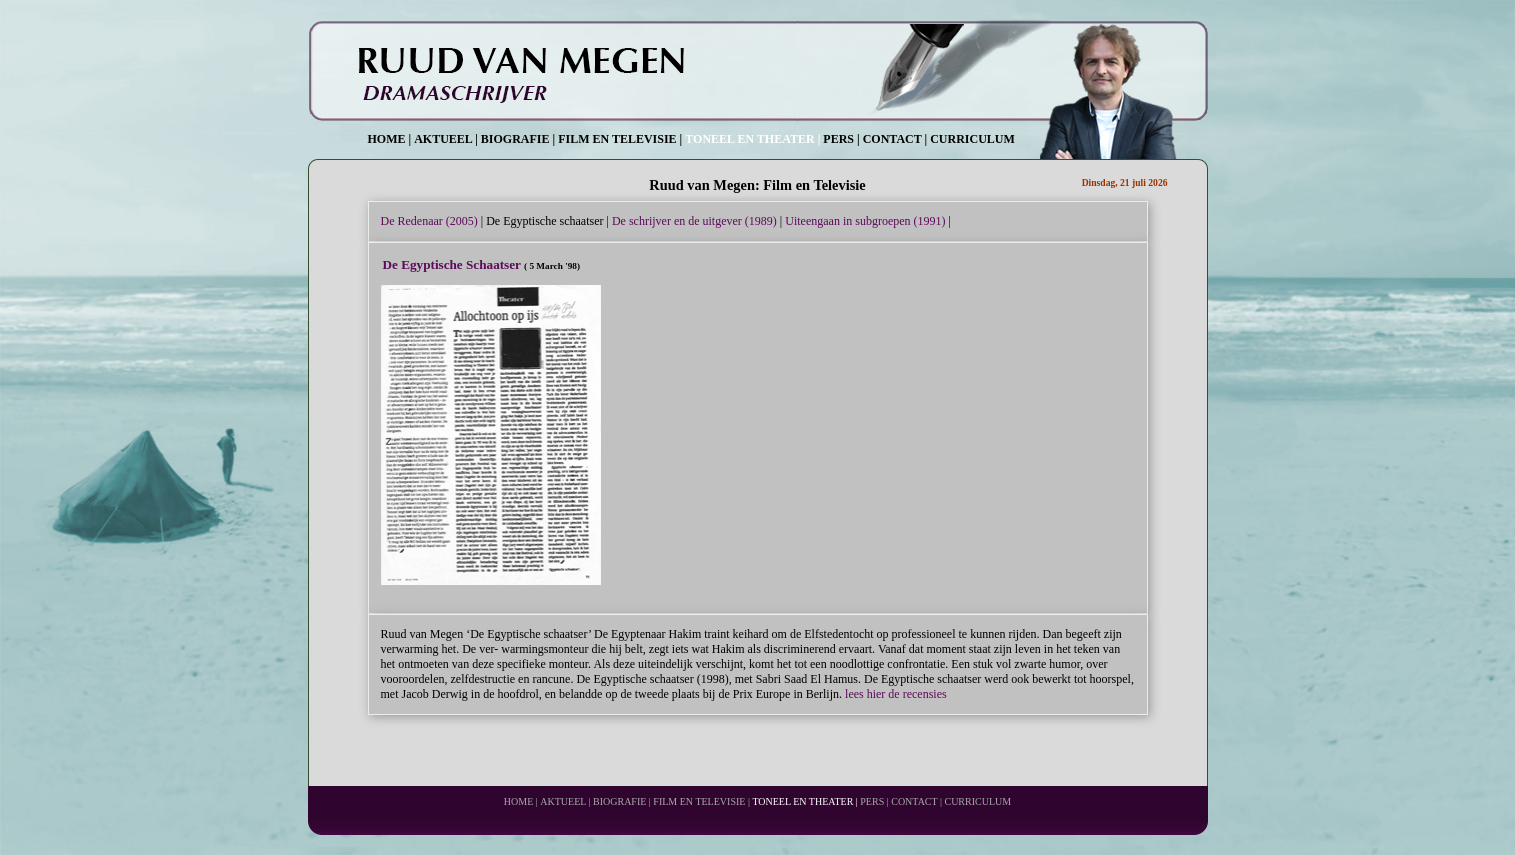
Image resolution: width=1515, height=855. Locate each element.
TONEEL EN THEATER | (752, 139)
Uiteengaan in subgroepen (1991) (865, 221)
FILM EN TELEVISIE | (620, 139)
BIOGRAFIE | (518, 139)
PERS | (841, 139)
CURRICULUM (972, 139)
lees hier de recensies (896, 694)
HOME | (390, 139)
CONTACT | (895, 139)
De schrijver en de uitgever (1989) (694, 221)
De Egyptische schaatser (544, 221)
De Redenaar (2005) (429, 221)
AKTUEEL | (446, 139)
